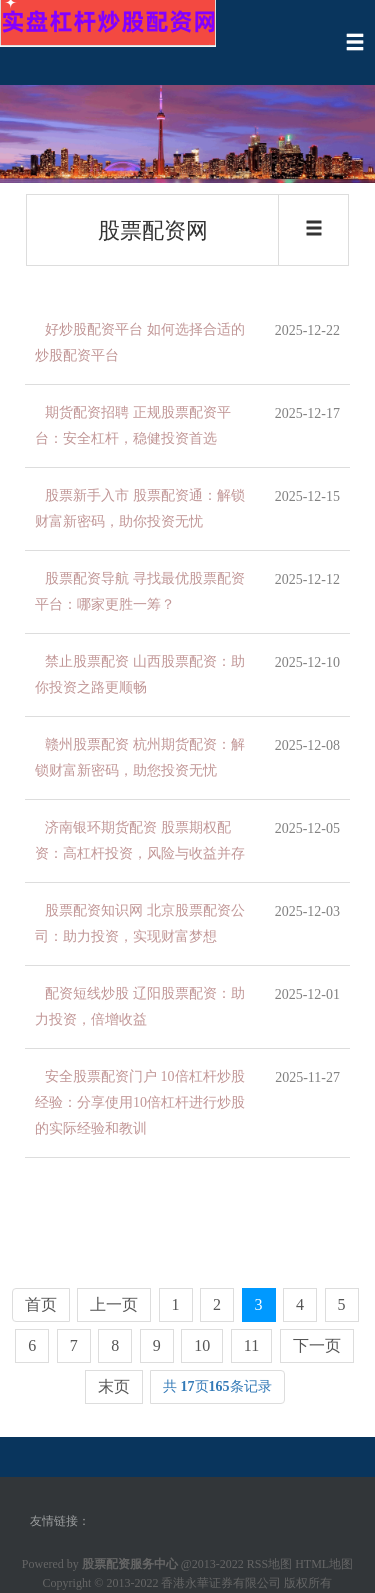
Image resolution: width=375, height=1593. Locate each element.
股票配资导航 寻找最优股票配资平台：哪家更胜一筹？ (140, 591)
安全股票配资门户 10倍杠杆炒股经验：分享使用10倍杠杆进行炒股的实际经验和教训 (140, 1102)
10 (202, 1345)
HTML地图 (324, 1564)
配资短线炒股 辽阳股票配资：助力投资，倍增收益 (140, 1006)
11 (251, 1345)
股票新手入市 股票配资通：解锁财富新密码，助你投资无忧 (140, 508)
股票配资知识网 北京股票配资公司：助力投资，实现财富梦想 (140, 923)
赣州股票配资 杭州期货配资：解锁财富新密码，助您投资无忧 (140, 757)
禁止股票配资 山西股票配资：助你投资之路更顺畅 (140, 674)
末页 (114, 1386)
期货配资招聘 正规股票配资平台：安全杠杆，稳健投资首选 (133, 425)
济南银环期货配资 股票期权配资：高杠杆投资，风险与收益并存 (140, 840)
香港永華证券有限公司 (221, 1583)
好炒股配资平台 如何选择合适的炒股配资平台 (140, 342)
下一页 (317, 1345)
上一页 (114, 1304)
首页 (41, 1304)
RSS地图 (269, 1564)
